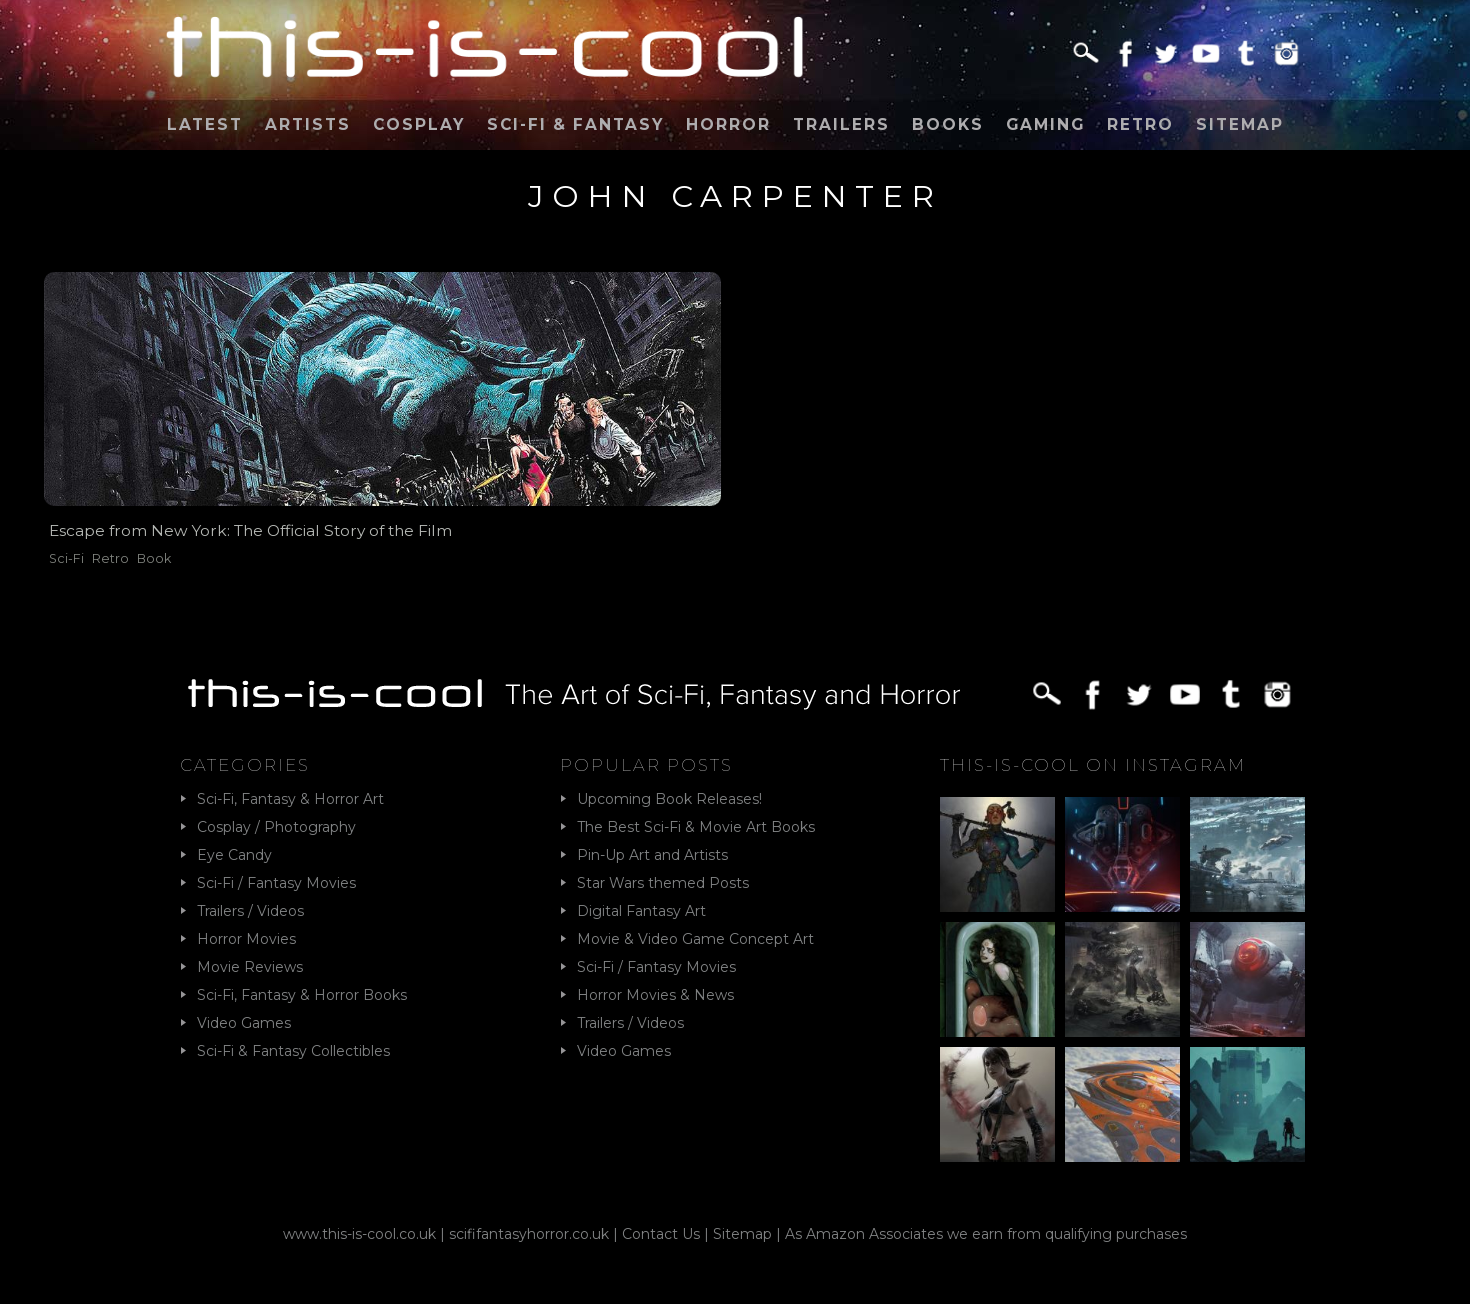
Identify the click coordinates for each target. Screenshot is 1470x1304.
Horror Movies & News (655, 995)
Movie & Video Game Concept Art (695, 939)
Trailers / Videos (250, 911)
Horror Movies (246, 939)
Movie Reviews (250, 967)
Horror (728, 124)
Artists (308, 124)
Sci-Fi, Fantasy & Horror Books (302, 995)
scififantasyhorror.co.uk (529, 1234)
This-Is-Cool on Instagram (1093, 765)
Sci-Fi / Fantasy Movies (276, 883)
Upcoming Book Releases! (669, 799)
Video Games (244, 1023)
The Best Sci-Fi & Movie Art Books (696, 827)
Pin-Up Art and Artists (652, 855)
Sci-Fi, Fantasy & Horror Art (290, 799)
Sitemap (1240, 124)
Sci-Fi (66, 558)
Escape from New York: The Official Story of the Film (250, 530)
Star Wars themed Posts (663, 883)
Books (948, 124)
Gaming (1045, 124)
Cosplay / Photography (276, 827)
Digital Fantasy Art (641, 911)
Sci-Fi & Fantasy (575, 124)
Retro (1140, 124)
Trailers (841, 124)
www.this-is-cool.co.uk (359, 1234)
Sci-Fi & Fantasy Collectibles (293, 1051)
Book (154, 558)
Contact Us (661, 1234)
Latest (205, 124)
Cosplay (419, 124)
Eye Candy (234, 855)
